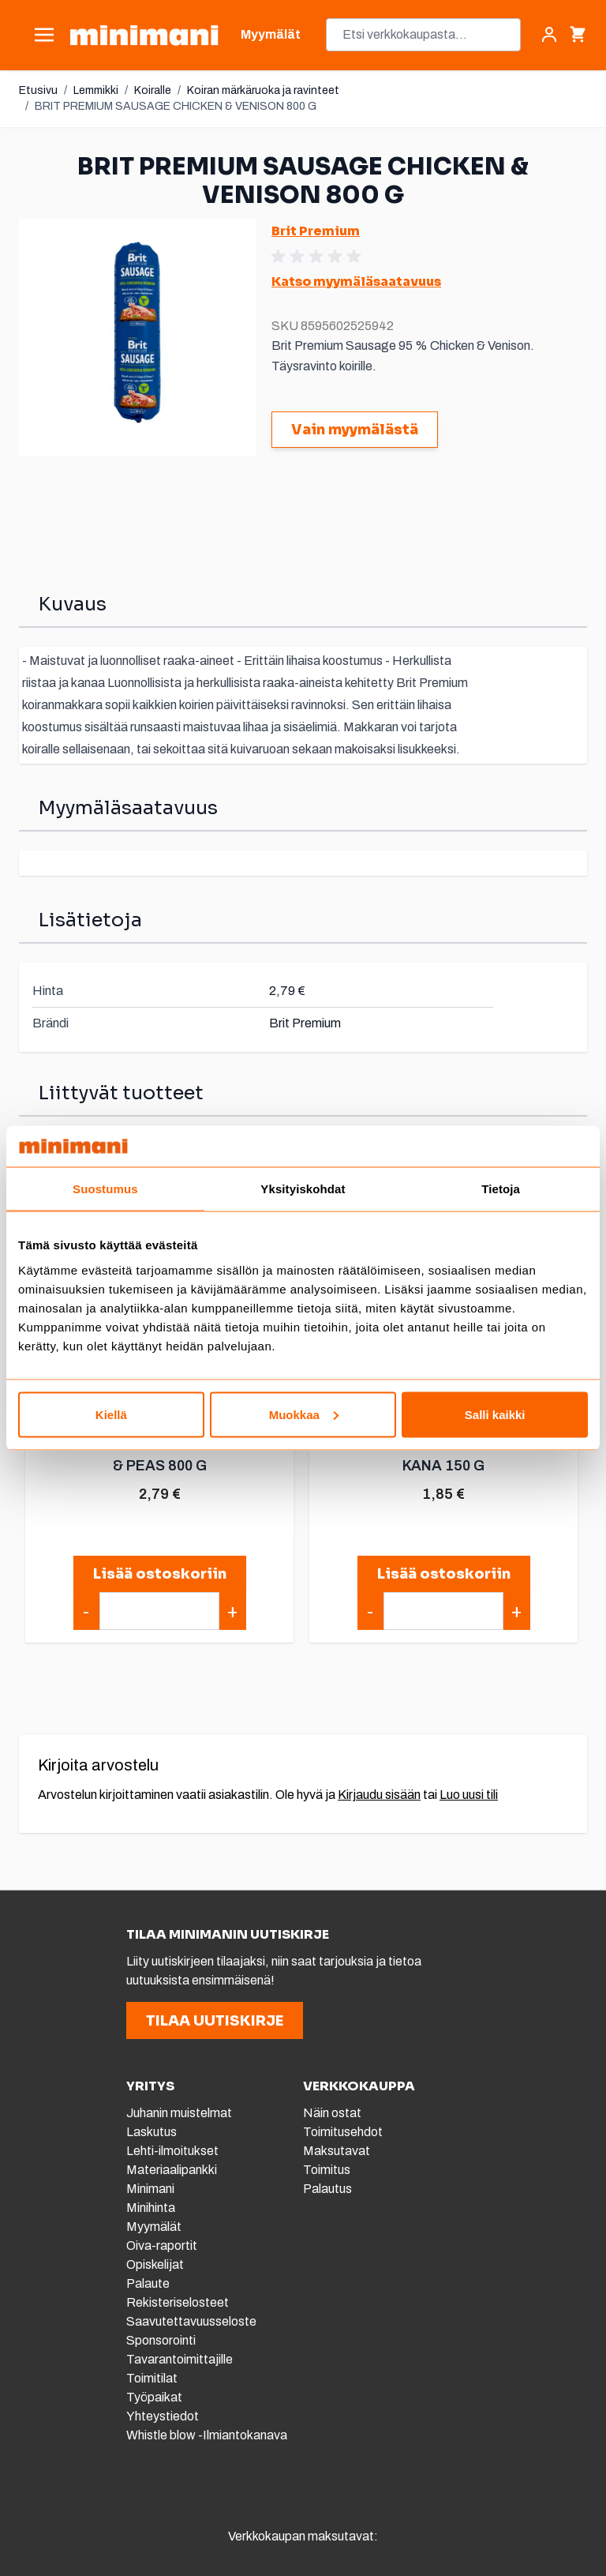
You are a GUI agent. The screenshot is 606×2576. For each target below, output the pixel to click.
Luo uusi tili (469, 1794)
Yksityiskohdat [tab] (302, 1189)
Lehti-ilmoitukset (172, 2150)
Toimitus (326, 2169)
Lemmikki (95, 90)
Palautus (327, 2188)
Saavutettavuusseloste (191, 2321)
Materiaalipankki (171, 2169)
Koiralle (152, 90)
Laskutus (151, 2132)
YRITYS (150, 2086)
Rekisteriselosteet (177, 2302)
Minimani (150, 2188)
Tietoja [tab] (500, 1189)
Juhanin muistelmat (179, 2113)
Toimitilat (152, 2378)
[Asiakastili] (549, 34)
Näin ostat (332, 2113)
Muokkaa (304, 1414)
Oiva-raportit (163, 2245)
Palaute (148, 2283)
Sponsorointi (161, 2340)
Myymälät (153, 2226)
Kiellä (111, 1414)
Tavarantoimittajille (179, 2359)
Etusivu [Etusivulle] (38, 90)
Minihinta (150, 2207)
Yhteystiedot (162, 2416)
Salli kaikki (495, 1414)
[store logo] (144, 35)
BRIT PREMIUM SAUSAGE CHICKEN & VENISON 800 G (175, 106)
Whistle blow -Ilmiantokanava (206, 2435)
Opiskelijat (155, 2264)
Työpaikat (154, 2397)
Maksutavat (336, 2150)
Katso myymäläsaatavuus (356, 281)
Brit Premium (315, 231)
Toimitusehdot (343, 2132)
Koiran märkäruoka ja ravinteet (263, 90)
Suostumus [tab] (105, 1189)
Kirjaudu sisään (379, 1794)
